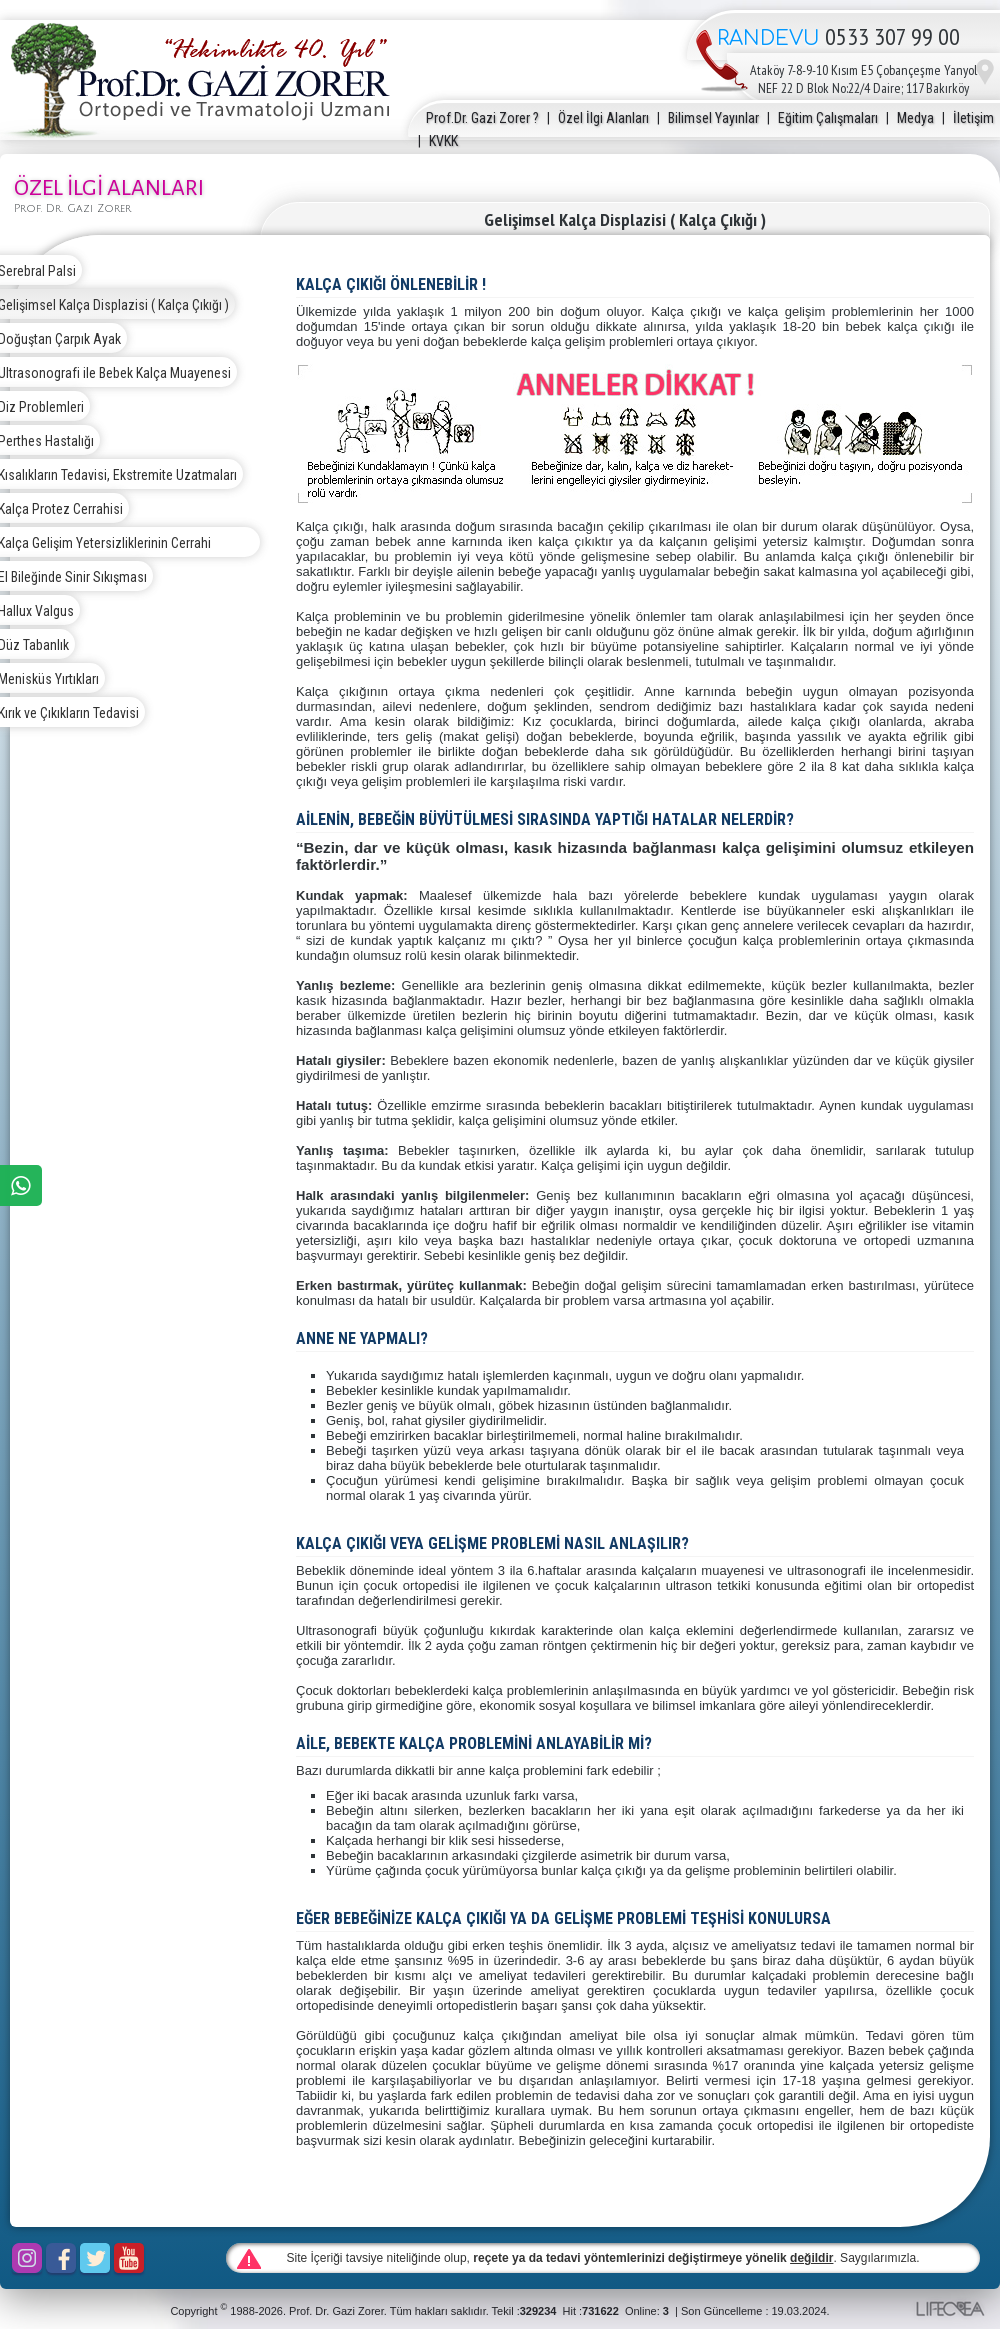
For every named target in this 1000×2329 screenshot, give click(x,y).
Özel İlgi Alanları (603, 118)
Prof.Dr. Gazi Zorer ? (482, 118)
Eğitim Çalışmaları (828, 118)
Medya (915, 118)
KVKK (443, 141)
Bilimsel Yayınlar (713, 118)
